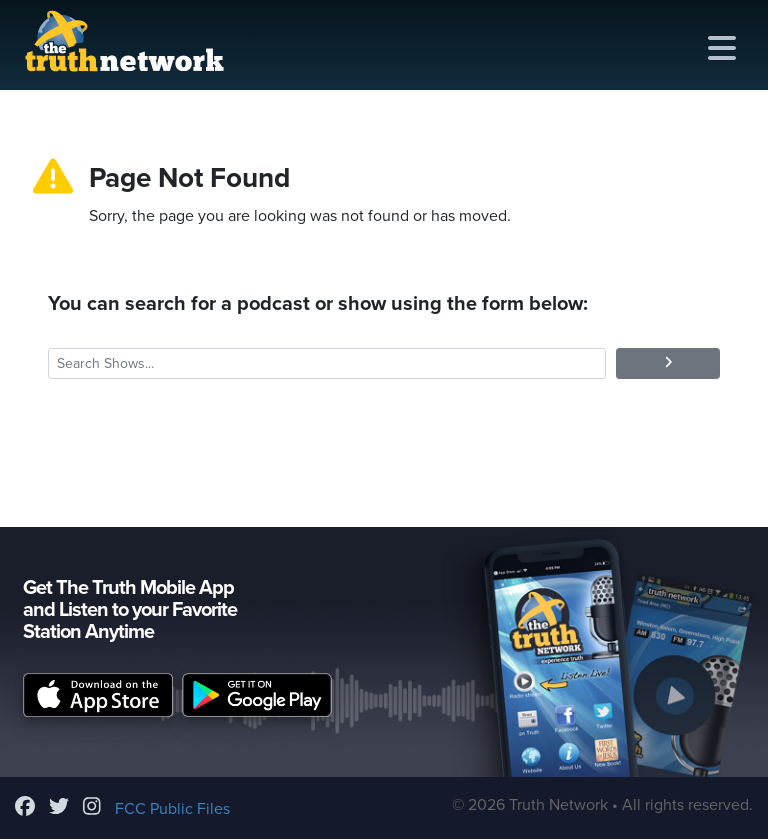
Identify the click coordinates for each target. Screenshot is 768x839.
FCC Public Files (172, 809)
